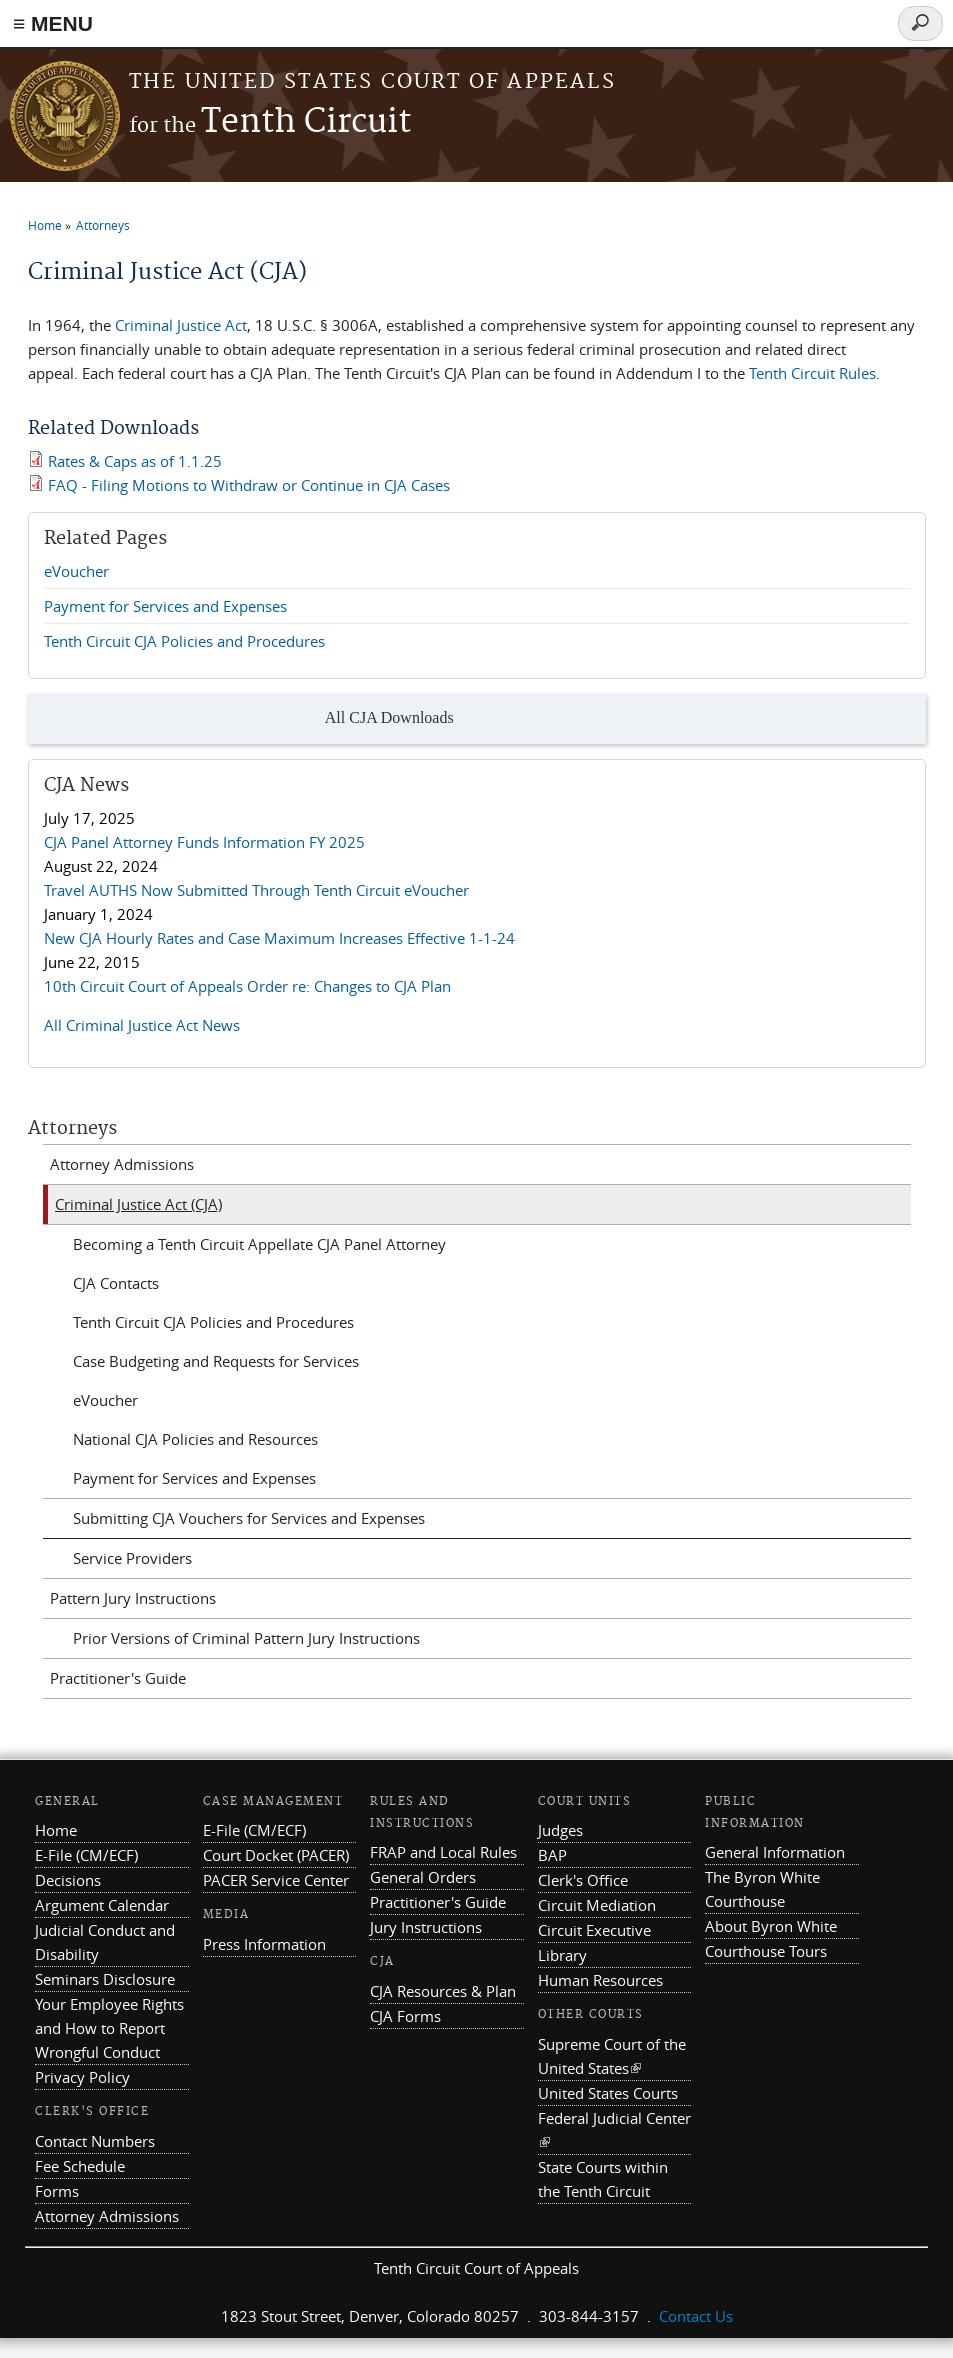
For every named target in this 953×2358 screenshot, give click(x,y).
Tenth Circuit (270, 122)
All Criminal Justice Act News (142, 1025)
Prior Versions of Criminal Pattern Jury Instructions (246, 1638)
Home (45, 225)
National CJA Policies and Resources (195, 1439)
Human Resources (600, 1980)
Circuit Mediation (597, 1905)
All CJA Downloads (367, 719)
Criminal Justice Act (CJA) (138, 1204)
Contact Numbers (95, 2141)
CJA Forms (405, 2016)
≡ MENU (53, 23)
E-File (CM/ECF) (86, 1855)
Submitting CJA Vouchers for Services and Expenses (249, 1518)
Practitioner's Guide (118, 1678)
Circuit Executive (594, 1930)
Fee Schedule (80, 2166)
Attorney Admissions (122, 1164)
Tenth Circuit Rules (812, 373)
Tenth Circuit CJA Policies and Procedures (184, 641)
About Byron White (771, 1926)
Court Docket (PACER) (276, 1855)
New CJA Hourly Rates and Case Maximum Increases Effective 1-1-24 (279, 938)
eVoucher (76, 571)
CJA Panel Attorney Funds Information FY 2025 (204, 842)
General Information (775, 1852)
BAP (552, 1855)
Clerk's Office (583, 1880)
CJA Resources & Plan (443, 1991)
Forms (57, 2191)
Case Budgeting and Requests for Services (216, 1361)
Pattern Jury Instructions (133, 1598)
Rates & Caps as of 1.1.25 (135, 461)
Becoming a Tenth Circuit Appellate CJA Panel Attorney (259, 1244)
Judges (560, 1830)
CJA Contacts (116, 1283)
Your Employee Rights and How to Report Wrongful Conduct (109, 2028)
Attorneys (103, 225)
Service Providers (132, 1558)
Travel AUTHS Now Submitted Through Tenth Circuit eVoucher (256, 890)
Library (562, 1955)
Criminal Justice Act (181, 325)
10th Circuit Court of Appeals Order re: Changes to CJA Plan (247, 986)
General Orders (423, 1877)
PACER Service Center (276, 1880)
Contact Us (696, 2316)
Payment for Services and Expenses (165, 606)
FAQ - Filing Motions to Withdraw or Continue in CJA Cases (249, 485)
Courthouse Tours (766, 1951)
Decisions (68, 1880)
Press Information (264, 1944)
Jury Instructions (426, 1927)
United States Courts (608, 2093)
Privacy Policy (82, 2077)
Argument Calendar (102, 1905)
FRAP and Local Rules (443, 1852)
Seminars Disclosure (105, 1979)
